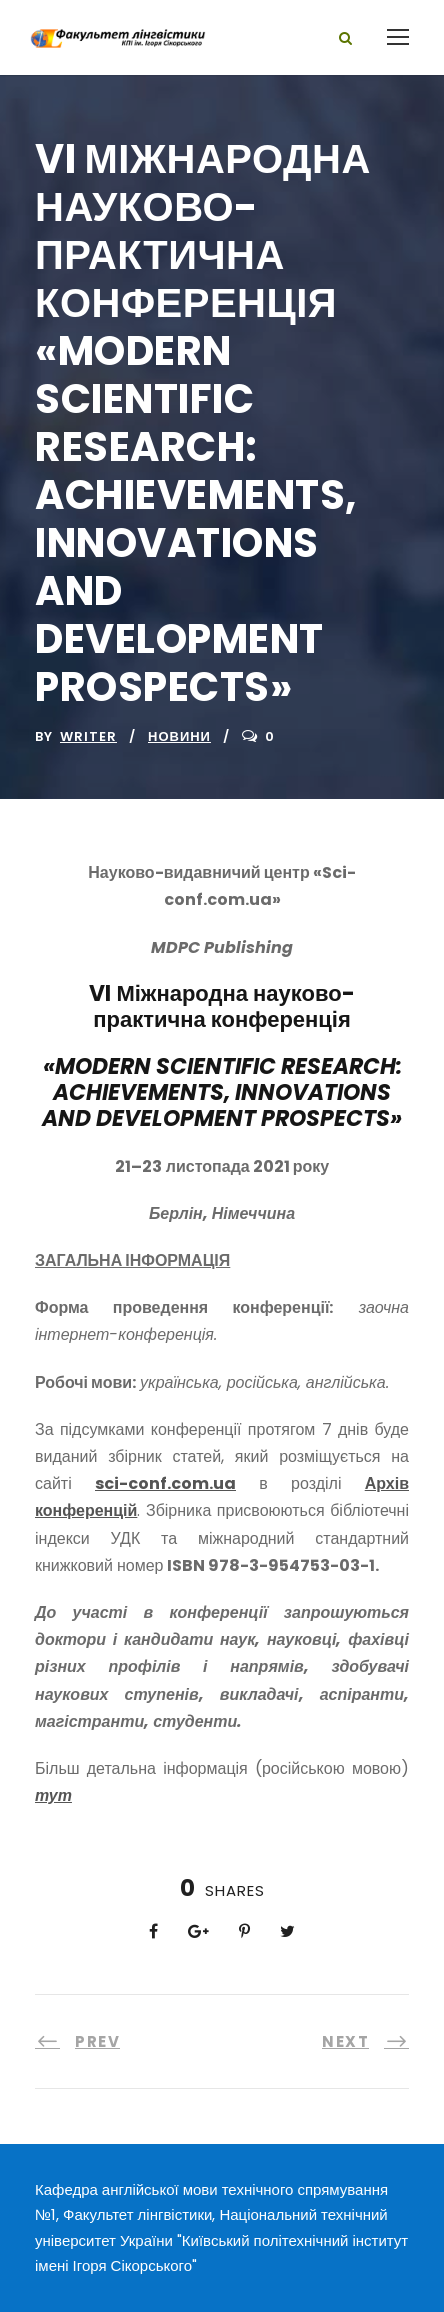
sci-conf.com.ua (165, 1483)
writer (88, 736)
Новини (179, 736)
